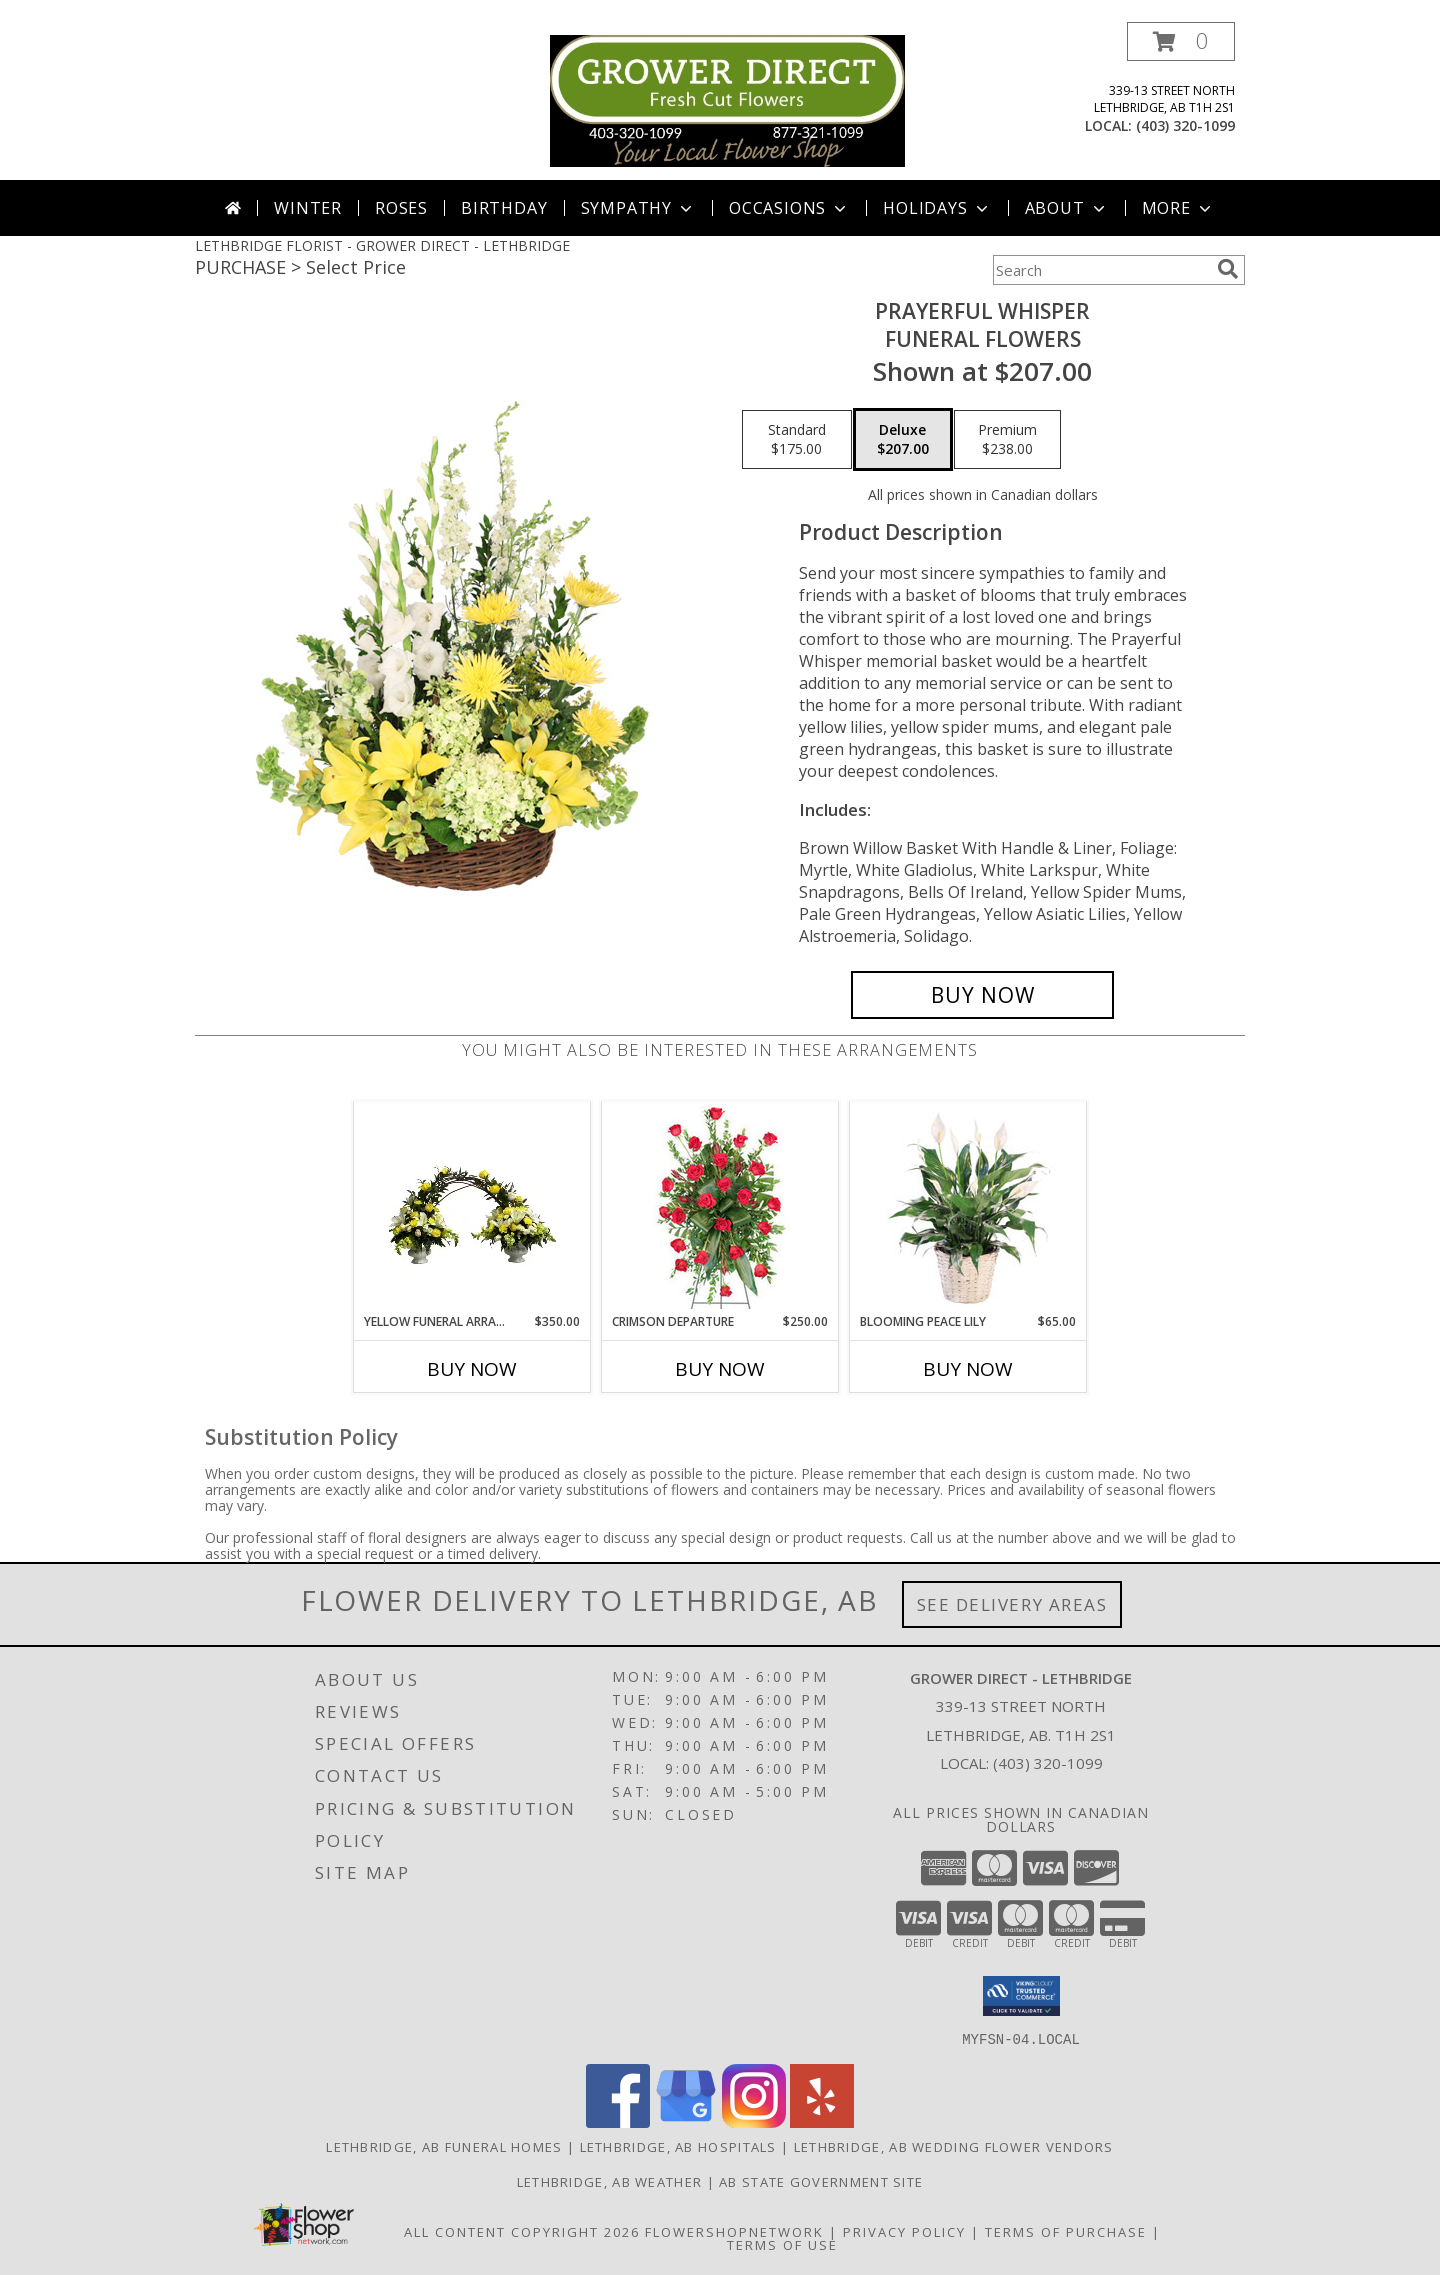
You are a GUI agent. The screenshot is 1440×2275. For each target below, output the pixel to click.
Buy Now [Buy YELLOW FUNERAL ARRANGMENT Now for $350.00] (472, 1369)
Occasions (789, 208)
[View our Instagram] (754, 2121)
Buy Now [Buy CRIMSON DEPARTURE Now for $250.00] (720, 1369)
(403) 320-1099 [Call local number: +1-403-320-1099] (1185, 125)
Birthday (504, 208)
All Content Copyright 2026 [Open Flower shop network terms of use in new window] (522, 2231)
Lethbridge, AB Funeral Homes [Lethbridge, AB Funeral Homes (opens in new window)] (444, 2146)
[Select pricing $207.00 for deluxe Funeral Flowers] (903, 440)
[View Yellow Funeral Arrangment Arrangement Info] (472, 1207)
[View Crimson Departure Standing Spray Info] (720, 1207)
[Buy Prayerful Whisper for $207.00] (982, 995)
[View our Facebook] (618, 2121)
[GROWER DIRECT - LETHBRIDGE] (727, 99)
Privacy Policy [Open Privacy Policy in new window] (904, 2231)
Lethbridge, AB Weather (610, 2181)
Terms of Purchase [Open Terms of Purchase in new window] (1066, 2231)
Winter (308, 208)
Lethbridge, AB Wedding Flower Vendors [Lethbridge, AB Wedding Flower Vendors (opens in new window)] (954, 2146)
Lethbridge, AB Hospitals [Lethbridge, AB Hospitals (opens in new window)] (678, 2146)
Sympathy (638, 208)
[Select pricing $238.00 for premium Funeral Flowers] (1007, 440)
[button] (1181, 41)
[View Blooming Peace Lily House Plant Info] (968, 1207)
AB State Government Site (821, 2181)
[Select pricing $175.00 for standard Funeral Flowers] (797, 440)
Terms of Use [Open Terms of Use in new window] (782, 2244)
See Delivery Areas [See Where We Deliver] (1012, 1604)
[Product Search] (1101, 270)
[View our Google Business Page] (686, 2121)
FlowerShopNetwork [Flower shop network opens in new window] (734, 2231)
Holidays (937, 208)
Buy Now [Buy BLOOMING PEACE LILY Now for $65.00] (968, 1369)
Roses (401, 208)
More (1178, 208)
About (1067, 208)
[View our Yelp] (822, 2121)
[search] (1228, 269)
